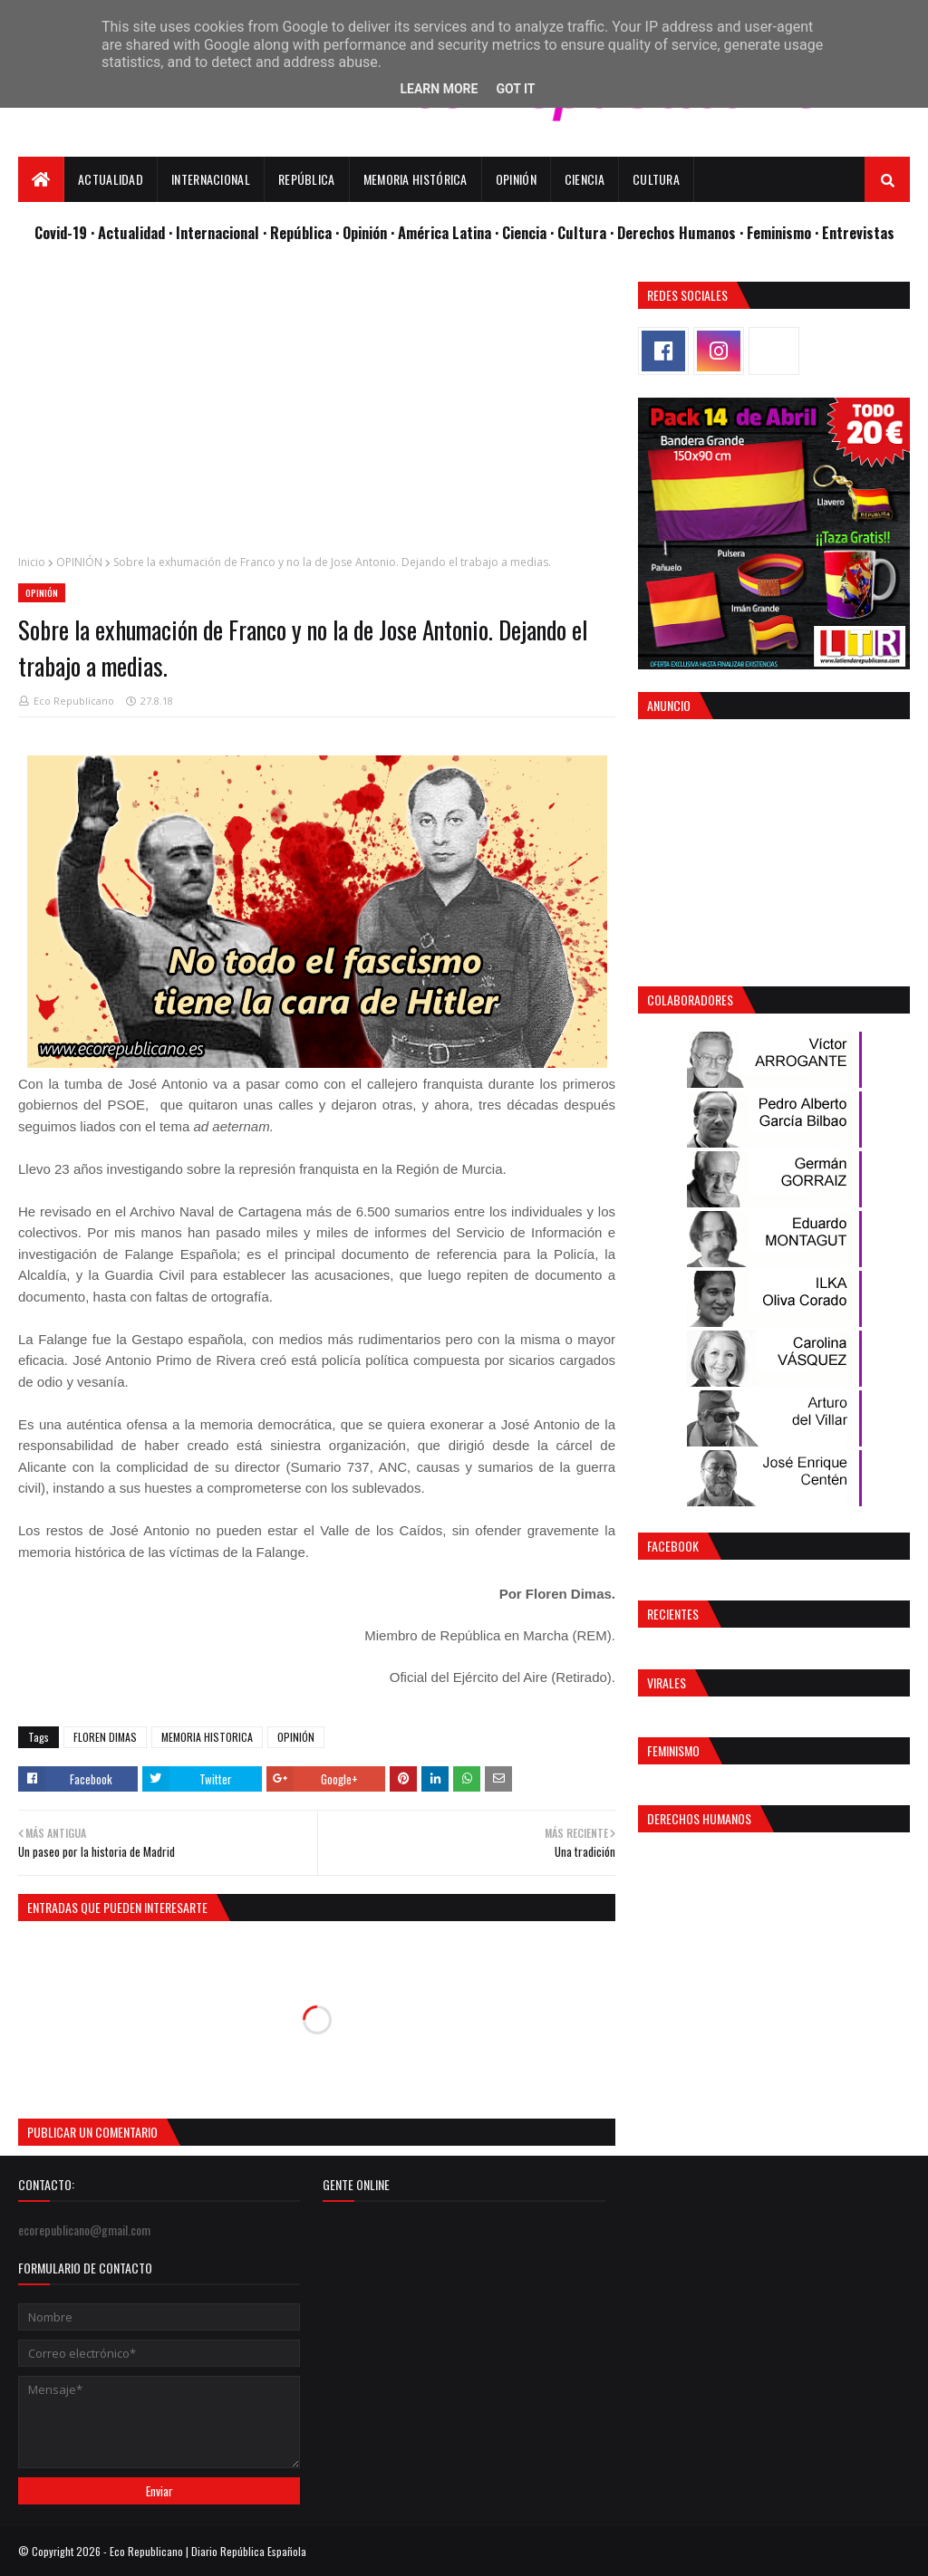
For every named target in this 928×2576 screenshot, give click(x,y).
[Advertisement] (316, 408)
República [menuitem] (306, 178)
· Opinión (363, 232)
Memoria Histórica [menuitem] (415, 178)
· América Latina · (446, 232)
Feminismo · (784, 232)
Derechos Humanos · (682, 232)
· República (299, 232)
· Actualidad (130, 232)
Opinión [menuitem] (516, 178)
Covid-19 (62, 232)
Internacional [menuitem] (210, 178)
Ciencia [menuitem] (584, 178)
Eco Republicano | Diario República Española (208, 2551)
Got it (515, 89)
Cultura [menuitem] (656, 178)
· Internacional (216, 232)
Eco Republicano (74, 700)
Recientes (673, 1613)
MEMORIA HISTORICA (207, 1737)
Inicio (31, 562)
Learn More (439, 89)
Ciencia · (529, 232)
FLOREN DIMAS (105, 1737)
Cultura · (587, 232)
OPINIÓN (79, 562)
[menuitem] (41, 179)
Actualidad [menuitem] (110, 178)
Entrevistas (858, 232)
